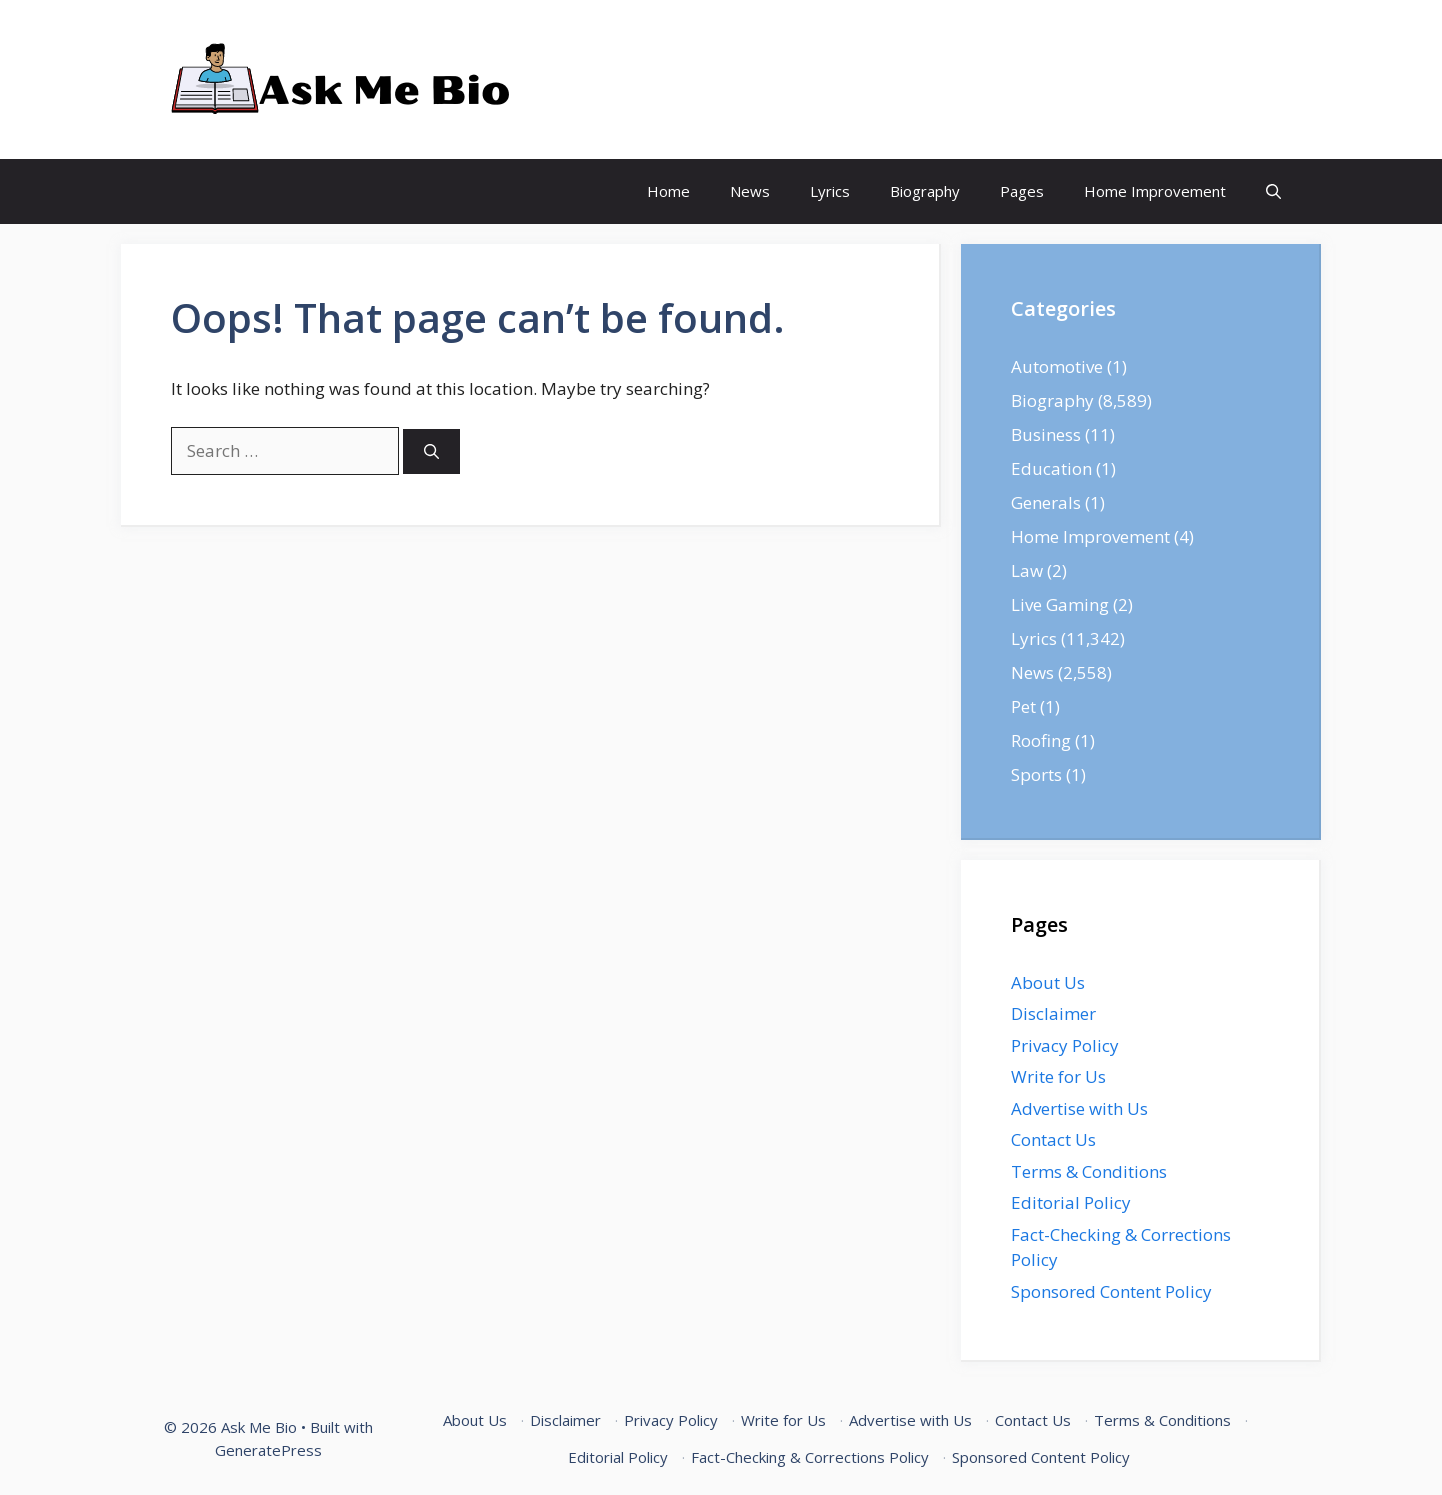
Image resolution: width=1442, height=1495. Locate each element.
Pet (1023, 706)
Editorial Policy (1071, 1202)
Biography (925, 191)
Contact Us (1053, 1139)
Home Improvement (1155, 191)
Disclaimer (1053, 1013)
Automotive (1057, 366)
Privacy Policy (1065, 1045)
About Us (1048, 982)
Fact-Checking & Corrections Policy (810, 1457)
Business (1046, 434)
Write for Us (1058, 1076)
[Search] (431, 451)
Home (668, 191)
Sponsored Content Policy (1111, 1291)
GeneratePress (268, 1450)
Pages (1022, 191)
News (750, 191)
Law (1027, 570)
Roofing (1041, 740)
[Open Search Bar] (1273, 191)
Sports (1036, 774)
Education (1051, 468)
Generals (1046, 502)
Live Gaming (1060, 604)
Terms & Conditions (1089, 1171)
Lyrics (830, 191)
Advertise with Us (1079, 1108)
